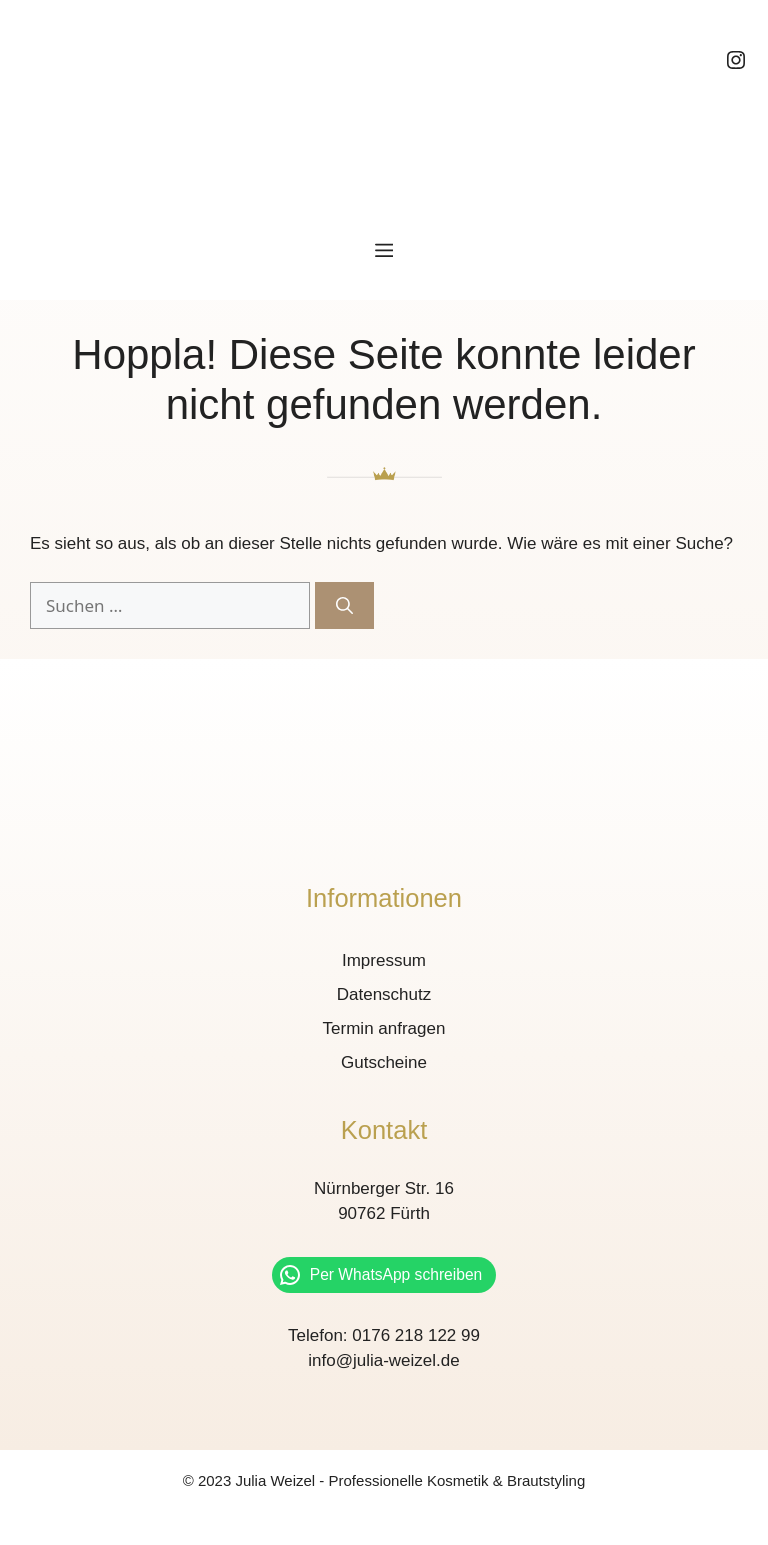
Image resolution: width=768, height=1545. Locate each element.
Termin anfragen (384, 1028)
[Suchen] (344, 606)
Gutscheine (384, 1062)
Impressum (384, 960)
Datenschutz (384, 994)
